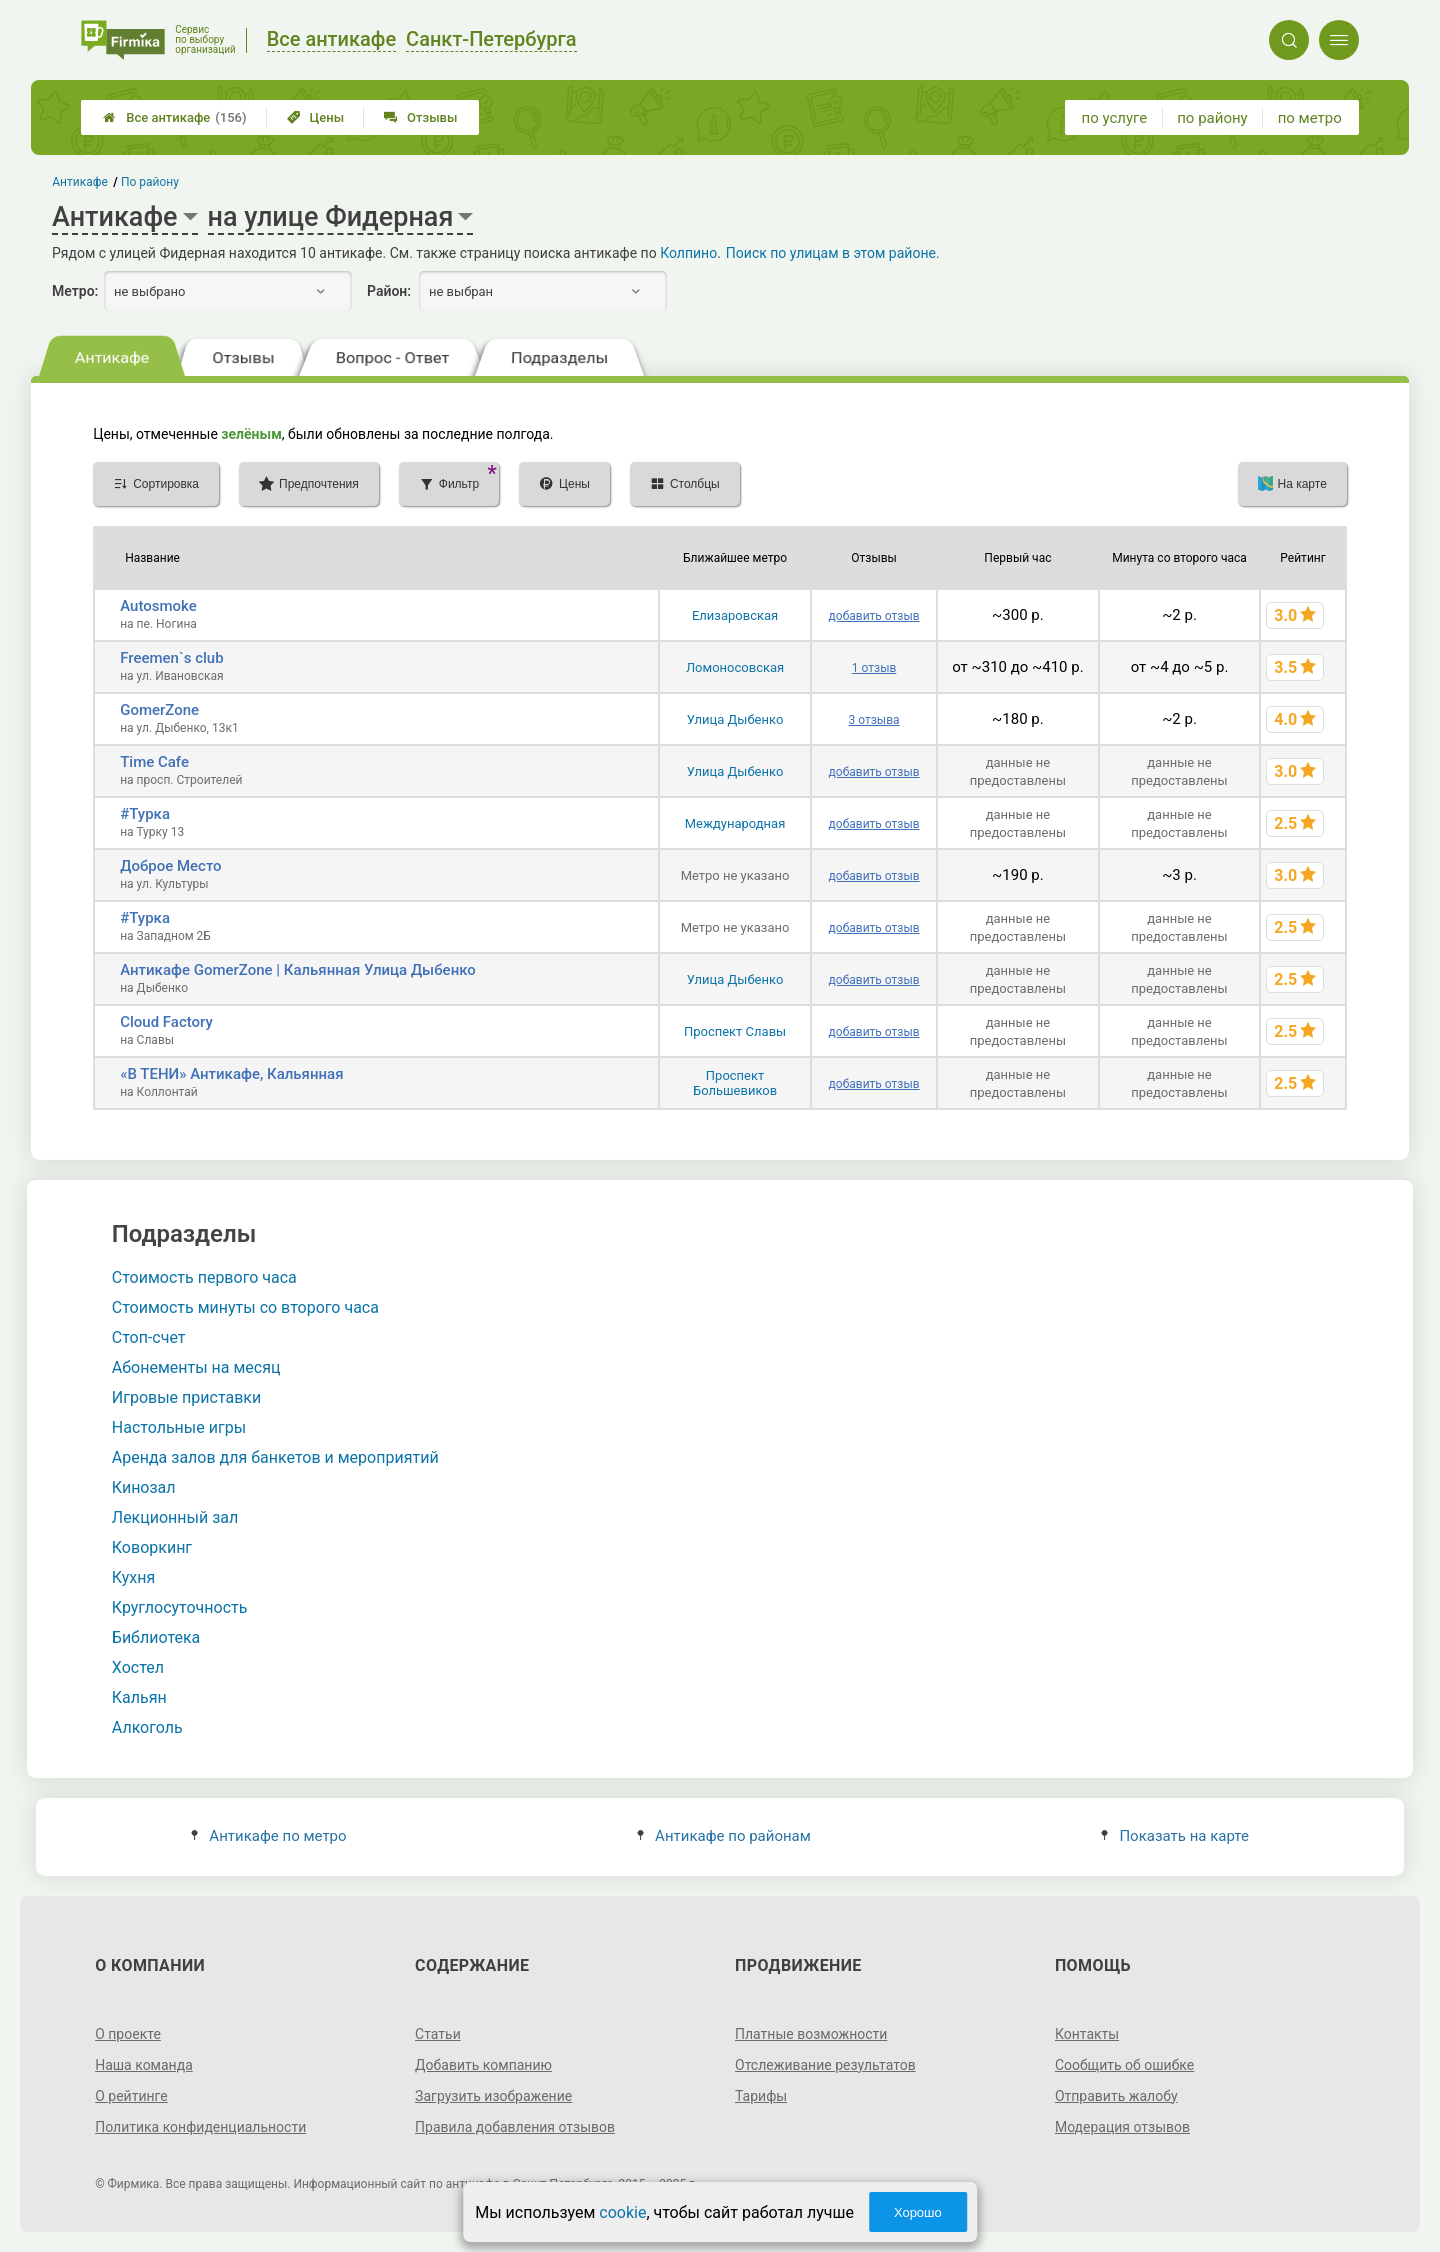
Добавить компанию (483, 2065)
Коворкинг (152, 1547)
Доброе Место (170, 866)
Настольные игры (179, 1427)
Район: (389, 291)
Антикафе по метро (268, 1836)
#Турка (145, 814)
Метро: (75, 291)
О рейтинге (131, 2096)
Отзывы (420, 117)
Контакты (1087, 2034)
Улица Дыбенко (735, 719)
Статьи (438, 2034)
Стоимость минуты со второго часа (245, 1307)
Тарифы (761, 2096)
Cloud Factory (166, 1022)
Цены (316, 117)
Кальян (139, 1697)
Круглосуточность (180, 1607)
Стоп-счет (149, 1337)
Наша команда (144, 2065)
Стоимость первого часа (204, 1277)
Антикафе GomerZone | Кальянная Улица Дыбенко (298, 970)
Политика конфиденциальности (200, 2127)
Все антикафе (174, 117)
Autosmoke (158, 606)
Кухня (133, 1577)
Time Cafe (154, 762)
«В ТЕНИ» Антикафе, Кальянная (231, 1074)
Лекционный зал (175, 1517)
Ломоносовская (735, 667)
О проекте (128, 2034)
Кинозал (144, 1487)
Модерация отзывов (1122, 2127)
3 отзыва (874, 720)
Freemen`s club (171, 658)
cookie (622, 2212)
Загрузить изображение (493, 2096)
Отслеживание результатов (825, 2065)
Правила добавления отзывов (515, 2127)
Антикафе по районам (724, 1836)
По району (150, 182)
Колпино (688, 253)
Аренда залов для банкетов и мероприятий (275, 1457)
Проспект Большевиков (735, 1083)
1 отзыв (874, 668)
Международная (735, 823)
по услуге (1115, 118)
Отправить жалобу (1116, 2096)
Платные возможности (811, 2034)
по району (1212, 118)
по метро (1310, 118)
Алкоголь (147, 1727)
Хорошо (918, 2212)
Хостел (138, 1667)
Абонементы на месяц (196, 1367)
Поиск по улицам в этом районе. (833, 253)
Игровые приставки (186, 1397)
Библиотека (156, 1637)
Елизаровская (735, 615)
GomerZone (159, 710)
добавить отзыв (874, 616)
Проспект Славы (735, 1031)
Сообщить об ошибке (1124, 2065)
